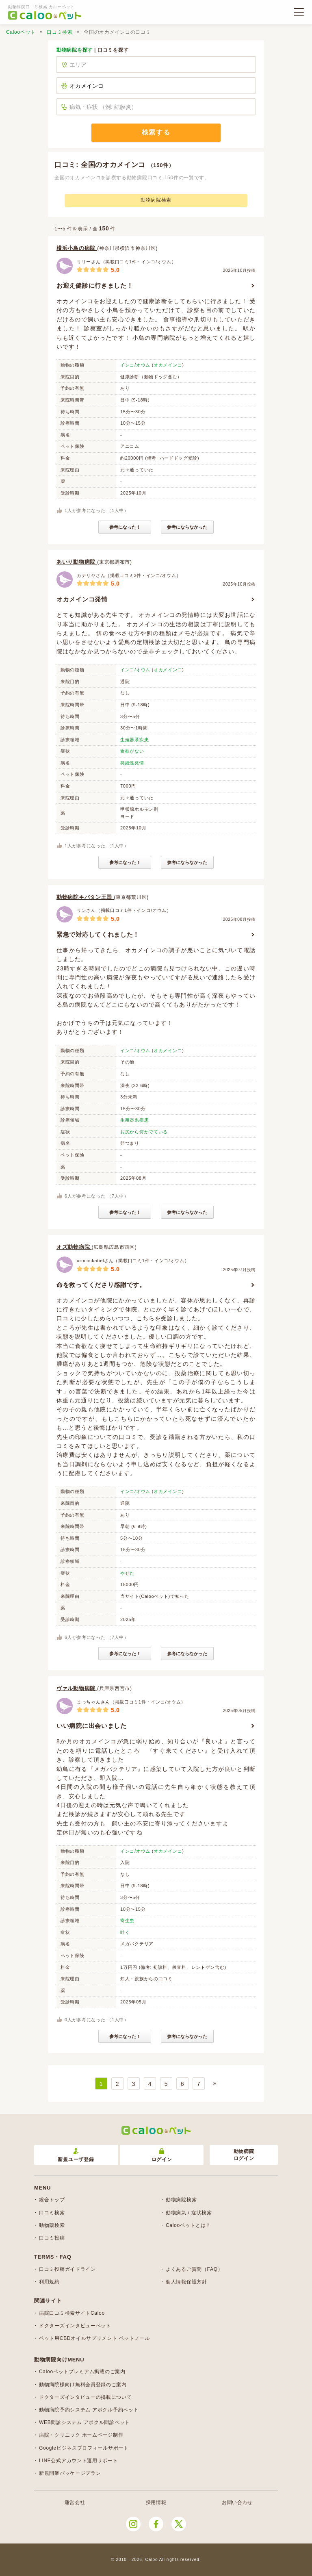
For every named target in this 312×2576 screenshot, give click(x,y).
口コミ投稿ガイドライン (67, 2269)
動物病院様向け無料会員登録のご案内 (83, 2384)
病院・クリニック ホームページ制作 (81, 2435)
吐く (125, 1932)
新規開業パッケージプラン (70, 2473)
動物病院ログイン (244, 2154)
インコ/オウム (135, 364)
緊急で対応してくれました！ (97, 934)
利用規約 (49, 2282)
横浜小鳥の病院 (76, 248)
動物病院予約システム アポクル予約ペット (89, 2410)
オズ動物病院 (74, 1247)
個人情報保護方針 (186, 2282)
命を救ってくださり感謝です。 (101, 1284)
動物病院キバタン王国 (85, 897)
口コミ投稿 (52, 2238)
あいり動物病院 (76, 562)
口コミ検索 (60, 32)
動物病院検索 (156, 200)
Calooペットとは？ (188, 2225)
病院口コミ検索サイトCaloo (72, 2313)
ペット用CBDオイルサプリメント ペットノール (94, 2338)
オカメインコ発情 (82, 599)
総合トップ (52, 2200)
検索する (156, 132)
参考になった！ (125, 527)
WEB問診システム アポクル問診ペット (84, 2422)
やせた (127, 1573)
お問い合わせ (237, 2502)
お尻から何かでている (144, 1131)
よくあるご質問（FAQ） (194, 2269)
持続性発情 (132, 762)
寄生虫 (127, 1920)
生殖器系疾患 (134, 739)
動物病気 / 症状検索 (189, 2213)
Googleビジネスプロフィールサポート (84, 2448)
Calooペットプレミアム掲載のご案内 (82, 2371)
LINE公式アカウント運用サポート (78, 2460)
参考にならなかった (187, 527)
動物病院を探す (74, 50)
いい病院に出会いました (91, 1725)
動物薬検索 (52, 2225)
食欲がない (132, 751)
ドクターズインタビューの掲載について (85, 2397)
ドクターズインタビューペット (75, 2326)
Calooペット (21, 32)
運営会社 (75, 2502)
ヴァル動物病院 (76, 1688)
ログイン (162, 2155)
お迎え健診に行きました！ (94, 285)
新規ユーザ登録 (76, 2155)
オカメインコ (168, 364)
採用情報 (156, 2502)
